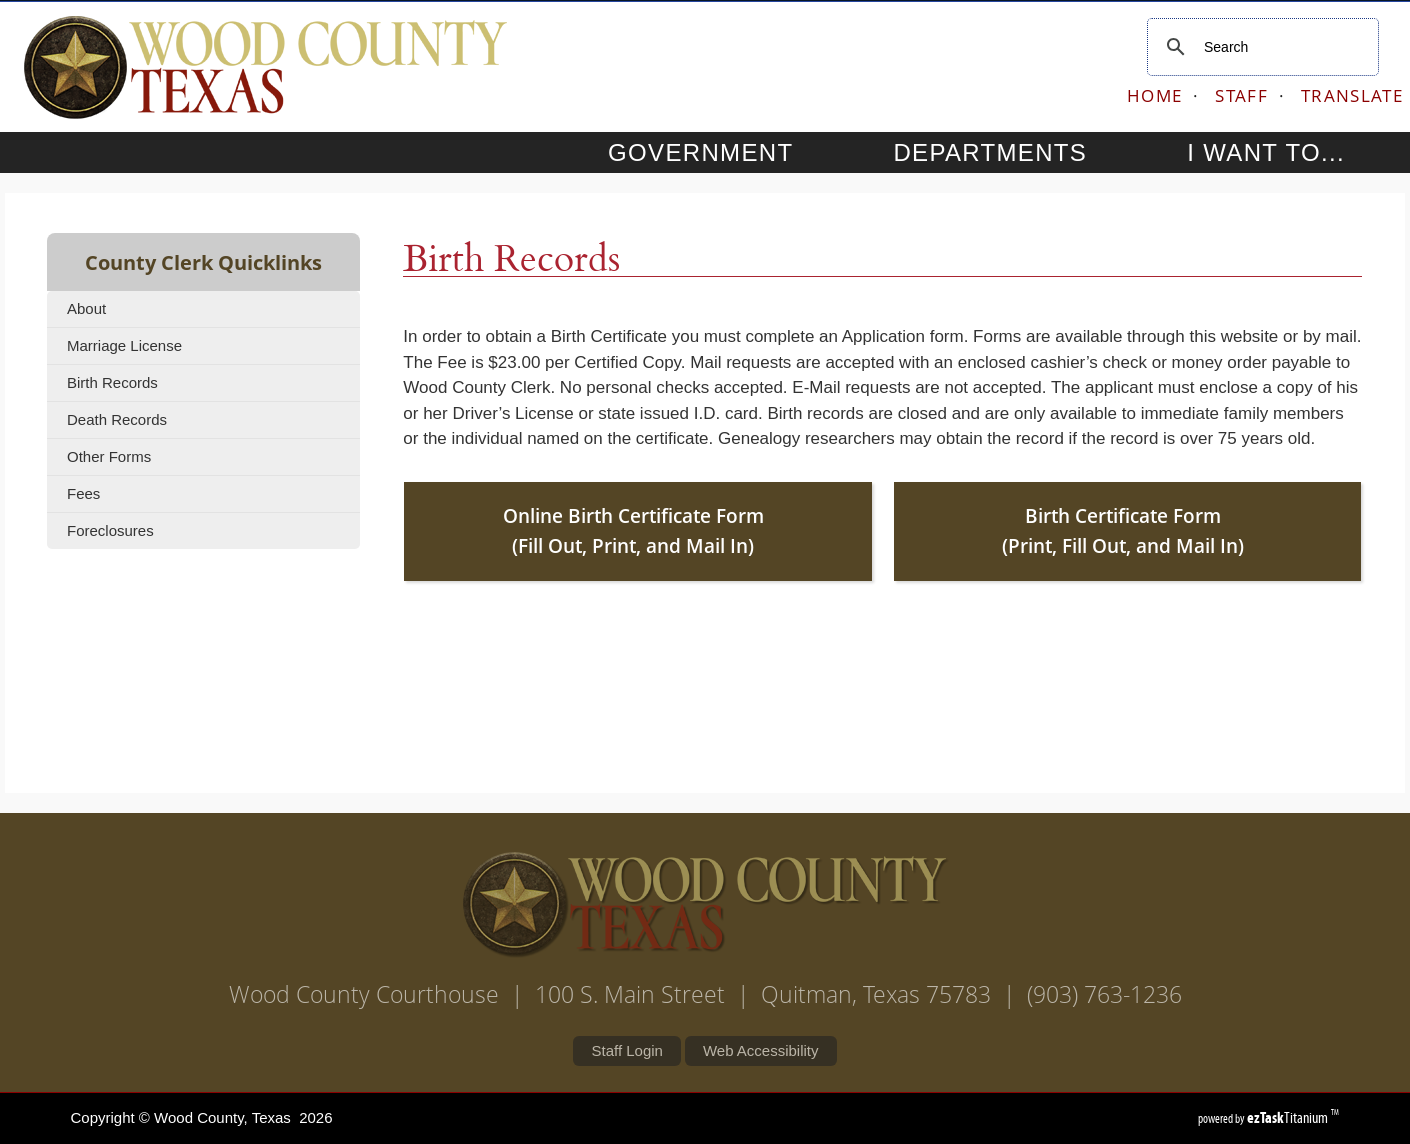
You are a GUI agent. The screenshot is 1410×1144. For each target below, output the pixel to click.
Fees (83, 493)
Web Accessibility (761, 1050)
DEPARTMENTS (1009, 152)
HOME (1154, 95)
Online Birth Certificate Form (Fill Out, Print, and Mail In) (633, 531)
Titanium (1289, 1117)
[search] (1260, 47)
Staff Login (626, 1050)
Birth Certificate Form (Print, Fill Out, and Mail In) (1123, 531)
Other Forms (109, 456)
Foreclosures (110, 530)
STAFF (1241, 95)
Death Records (117, 419)
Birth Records (112, 382)
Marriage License (124, 345)
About (86, 308)
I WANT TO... (1285, 152)
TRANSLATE (1352, 95)
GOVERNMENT (719, 152)
